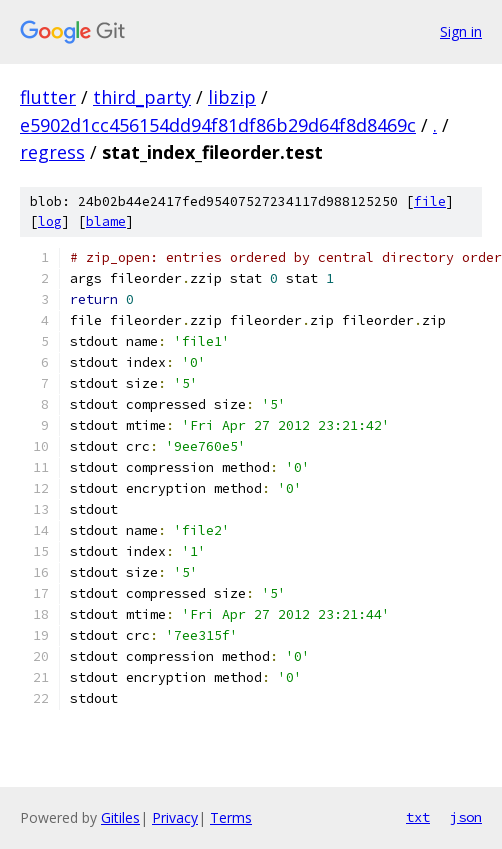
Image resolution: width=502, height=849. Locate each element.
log (50, 221)
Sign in (461, 31)
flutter (48, 97)
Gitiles (120, 817)
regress (52, 152)
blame (106, 221)
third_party (142, 97)
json (466, 817)
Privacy (175, 817)
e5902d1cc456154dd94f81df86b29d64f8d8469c (218, 125)
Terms (231, 817)
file (430, 201)
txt (418, 817)
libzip (232, 97)
